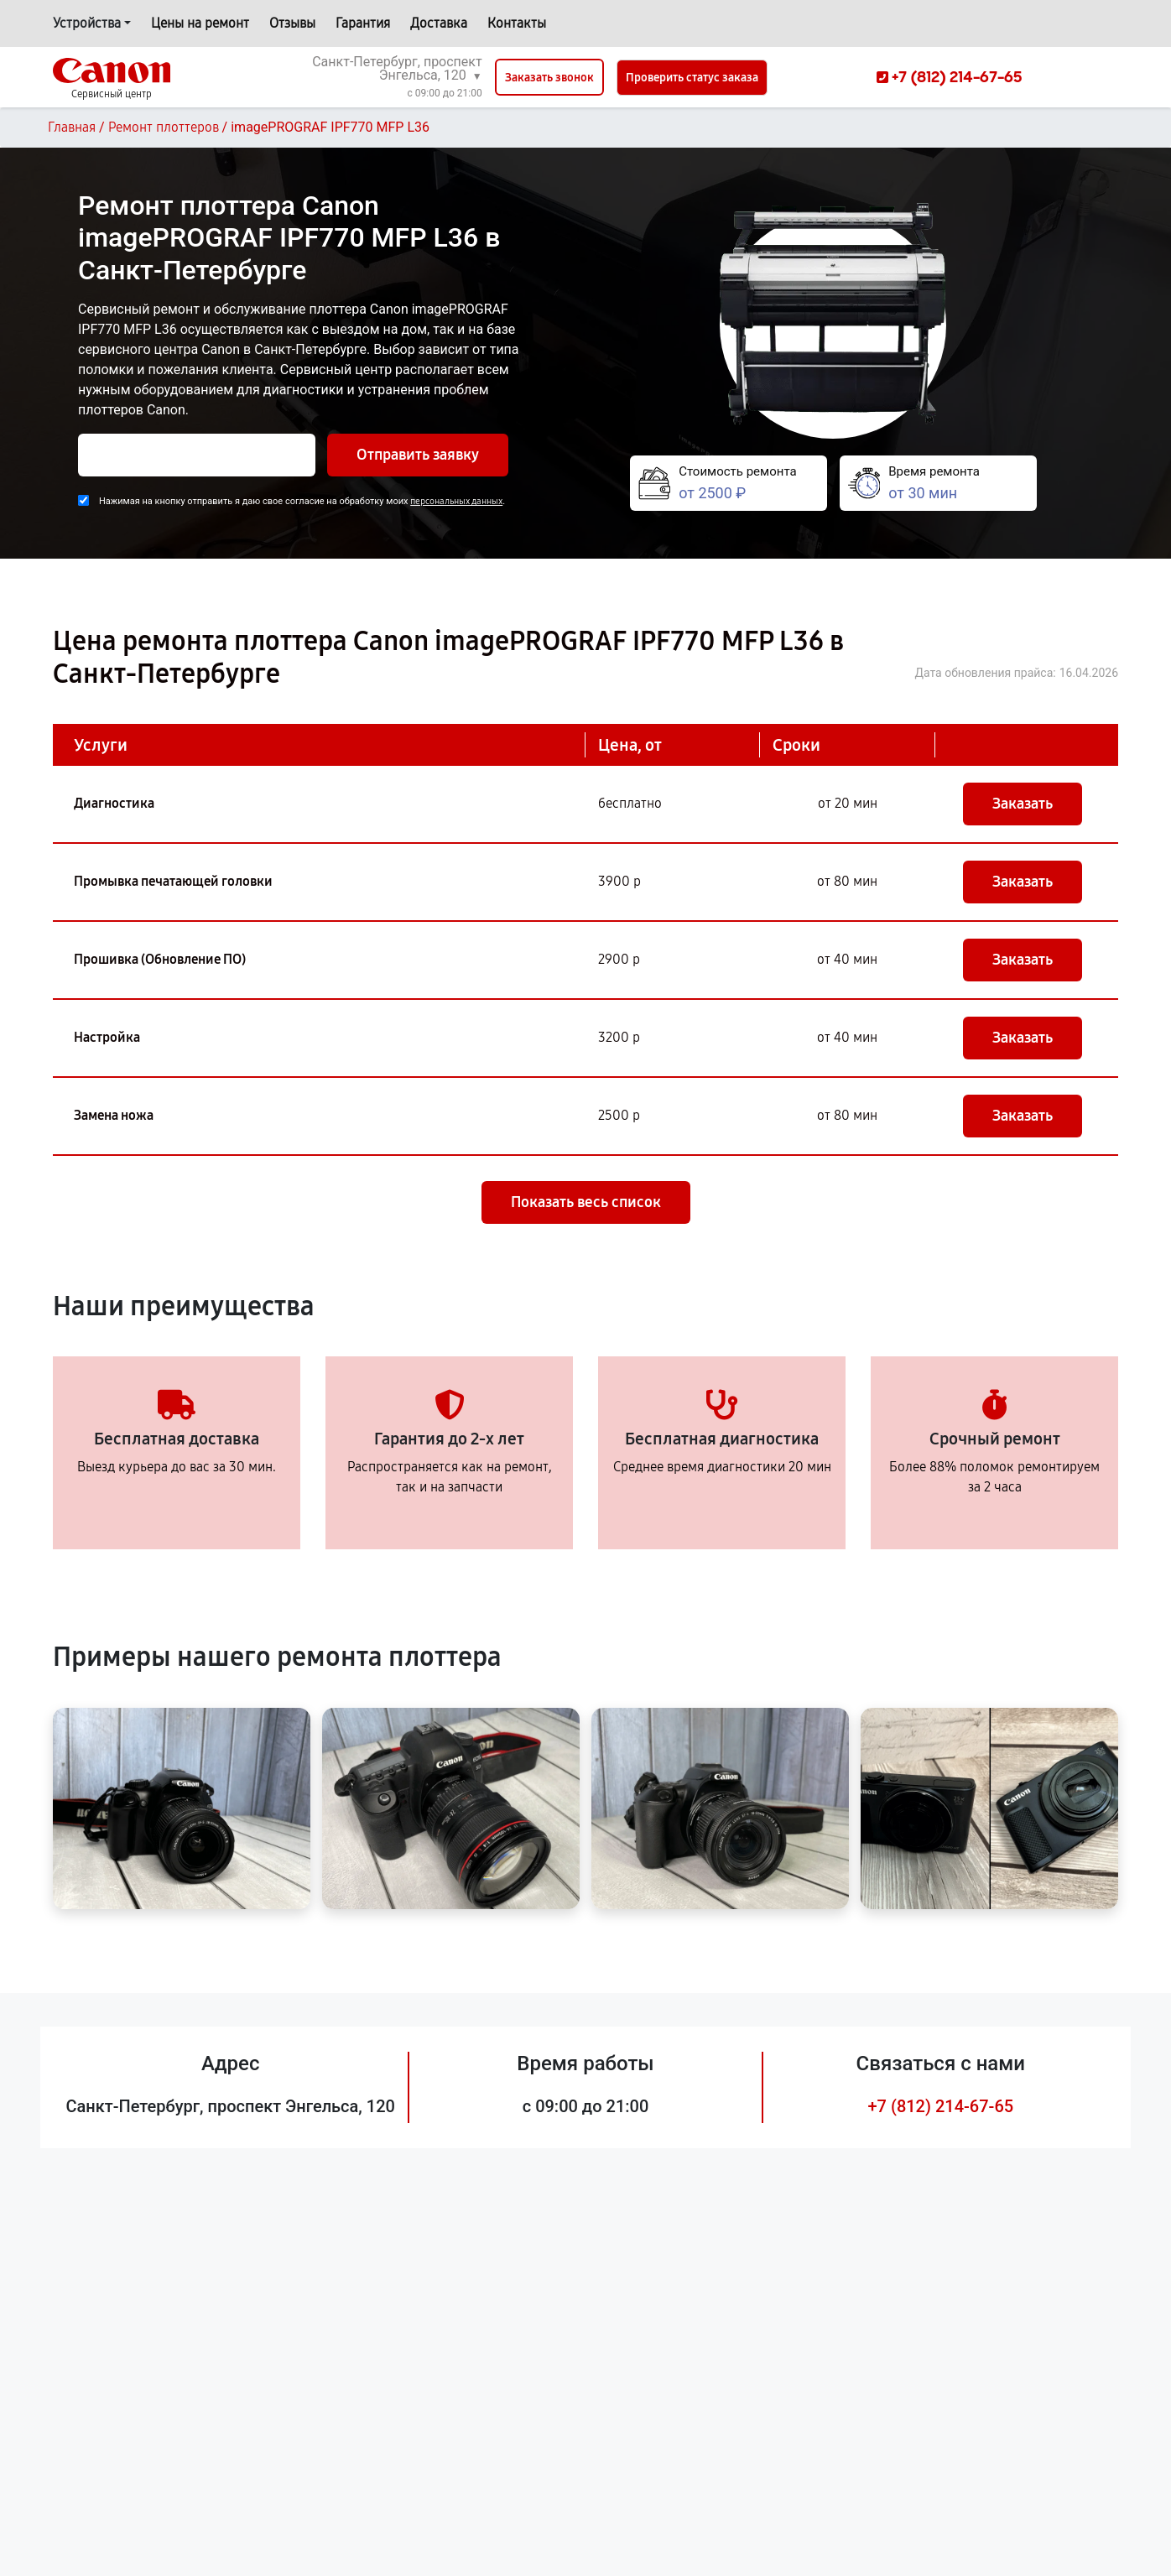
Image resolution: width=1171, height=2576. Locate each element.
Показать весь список (586, 1202)
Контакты (516, 23)
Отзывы (292, 23)
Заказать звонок (549, 77)
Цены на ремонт (200, 23)
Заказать (1022, 803)
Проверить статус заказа (692, 77)
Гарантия (363, 23)
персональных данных (456, 501)
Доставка (438, 23)
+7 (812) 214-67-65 (941, 2106)
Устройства (87, 23)
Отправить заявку (418, 454)
